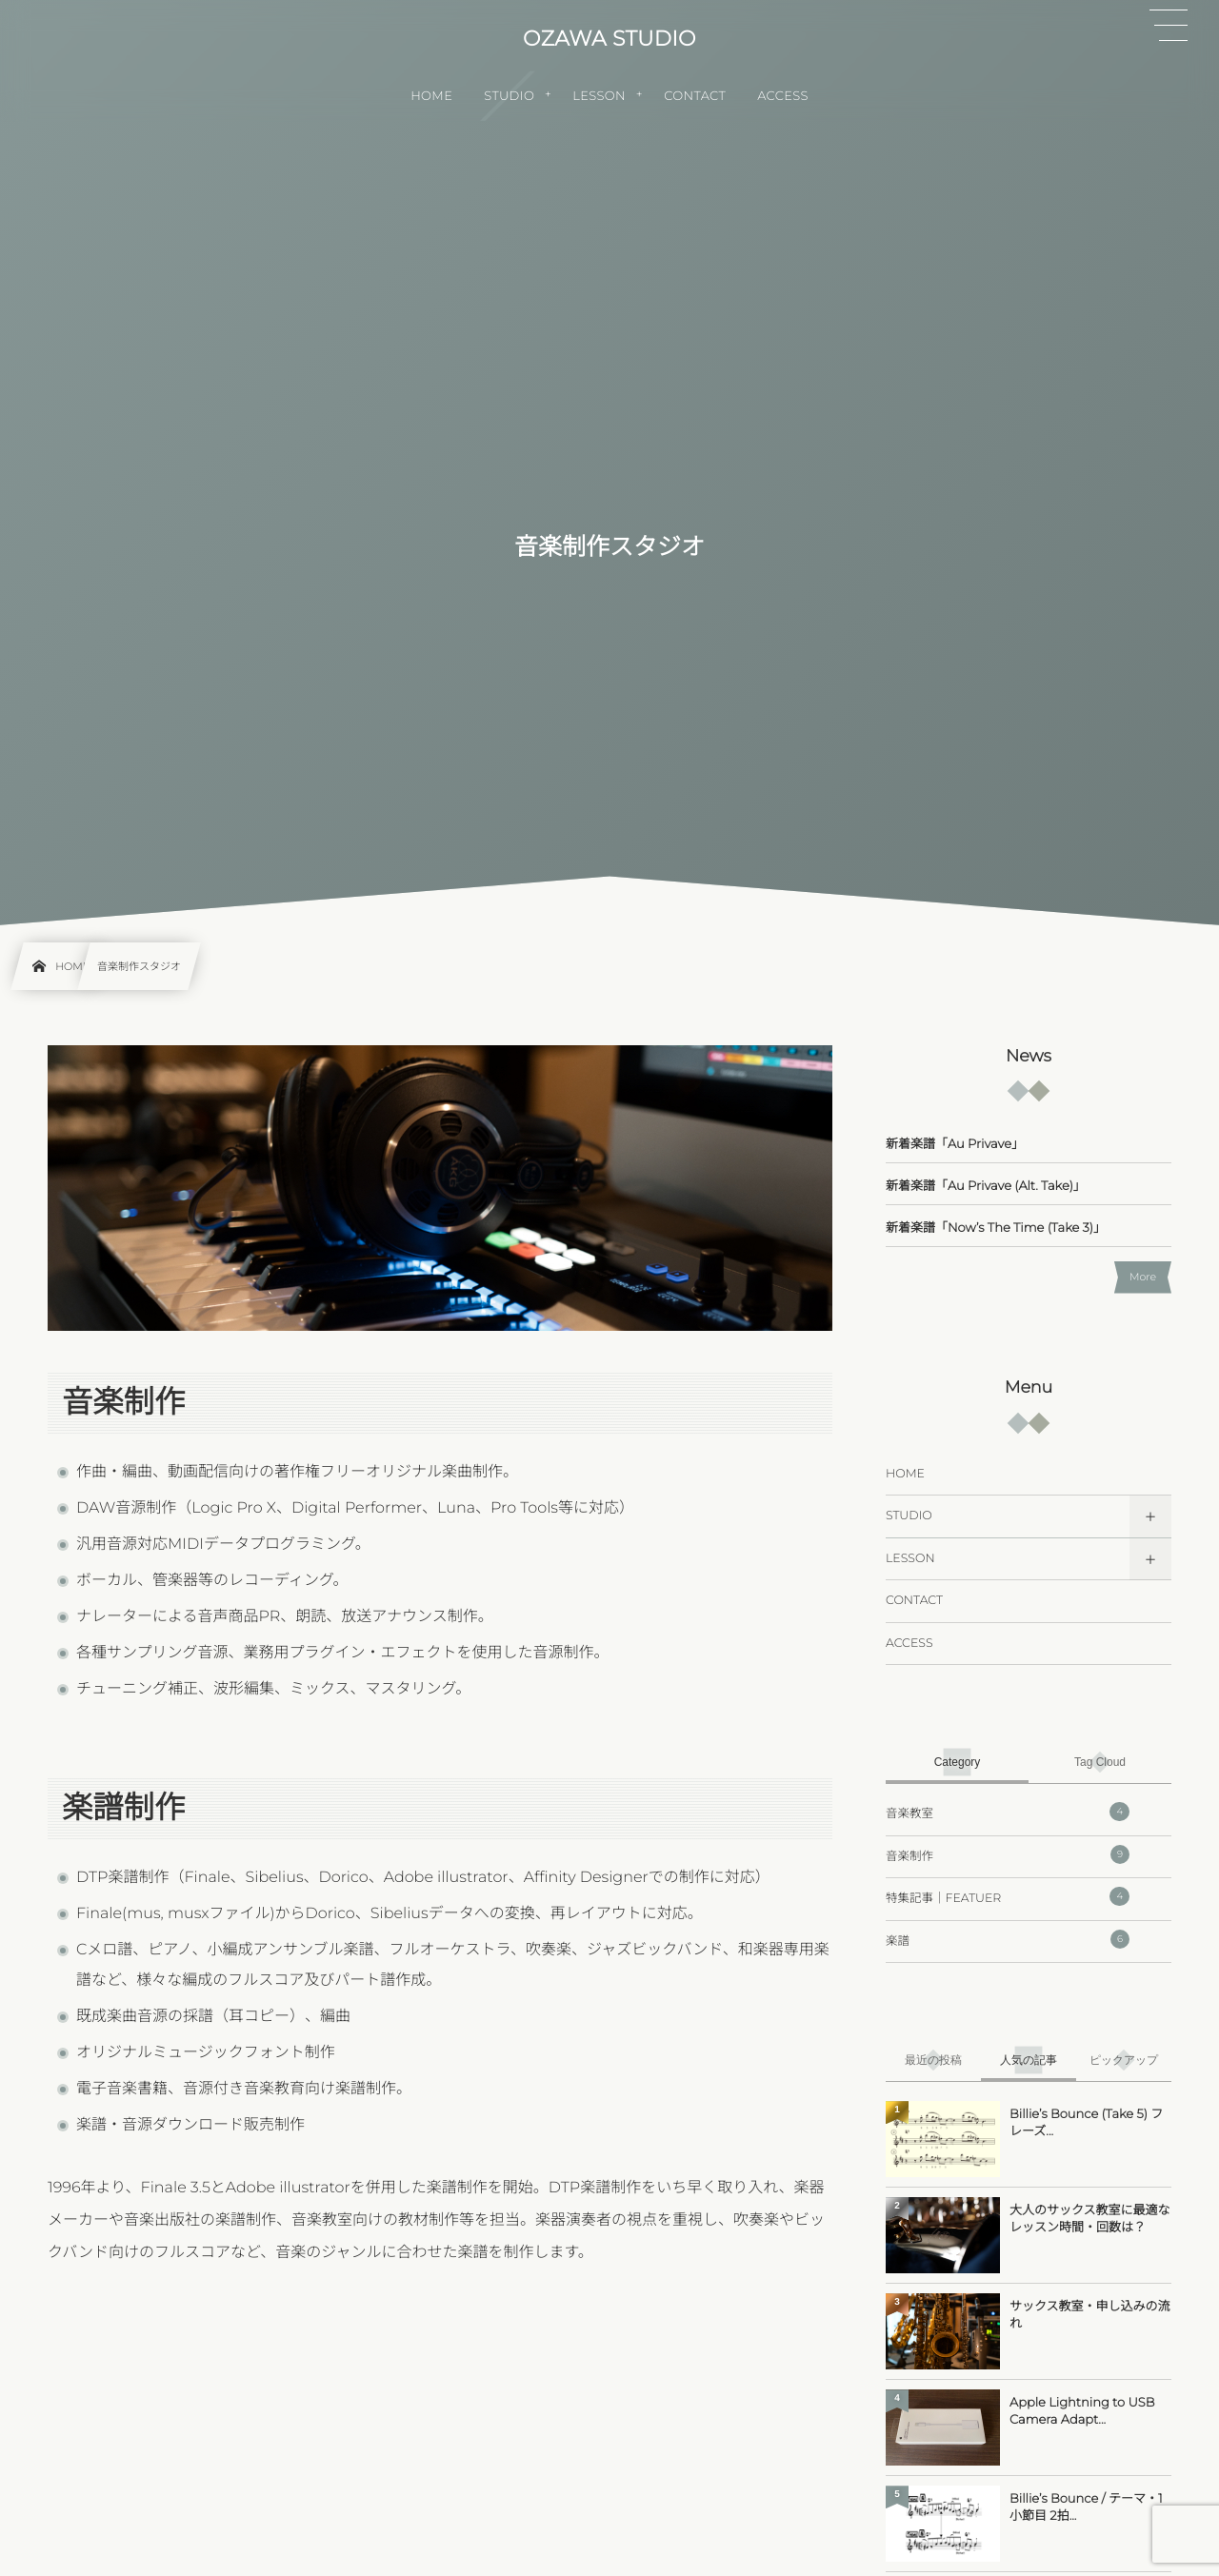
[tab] (957, 1762)
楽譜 (1007, 1939)
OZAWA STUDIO (609, 39)
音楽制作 (1007, 1854)
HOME (905, 1474)
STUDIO (909, 1516)
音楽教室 (1007, 1811)
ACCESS (909, 1643)
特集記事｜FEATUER (1007, 1896)
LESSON (910, 1559)
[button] (1168, 25)
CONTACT (914, 1601)
